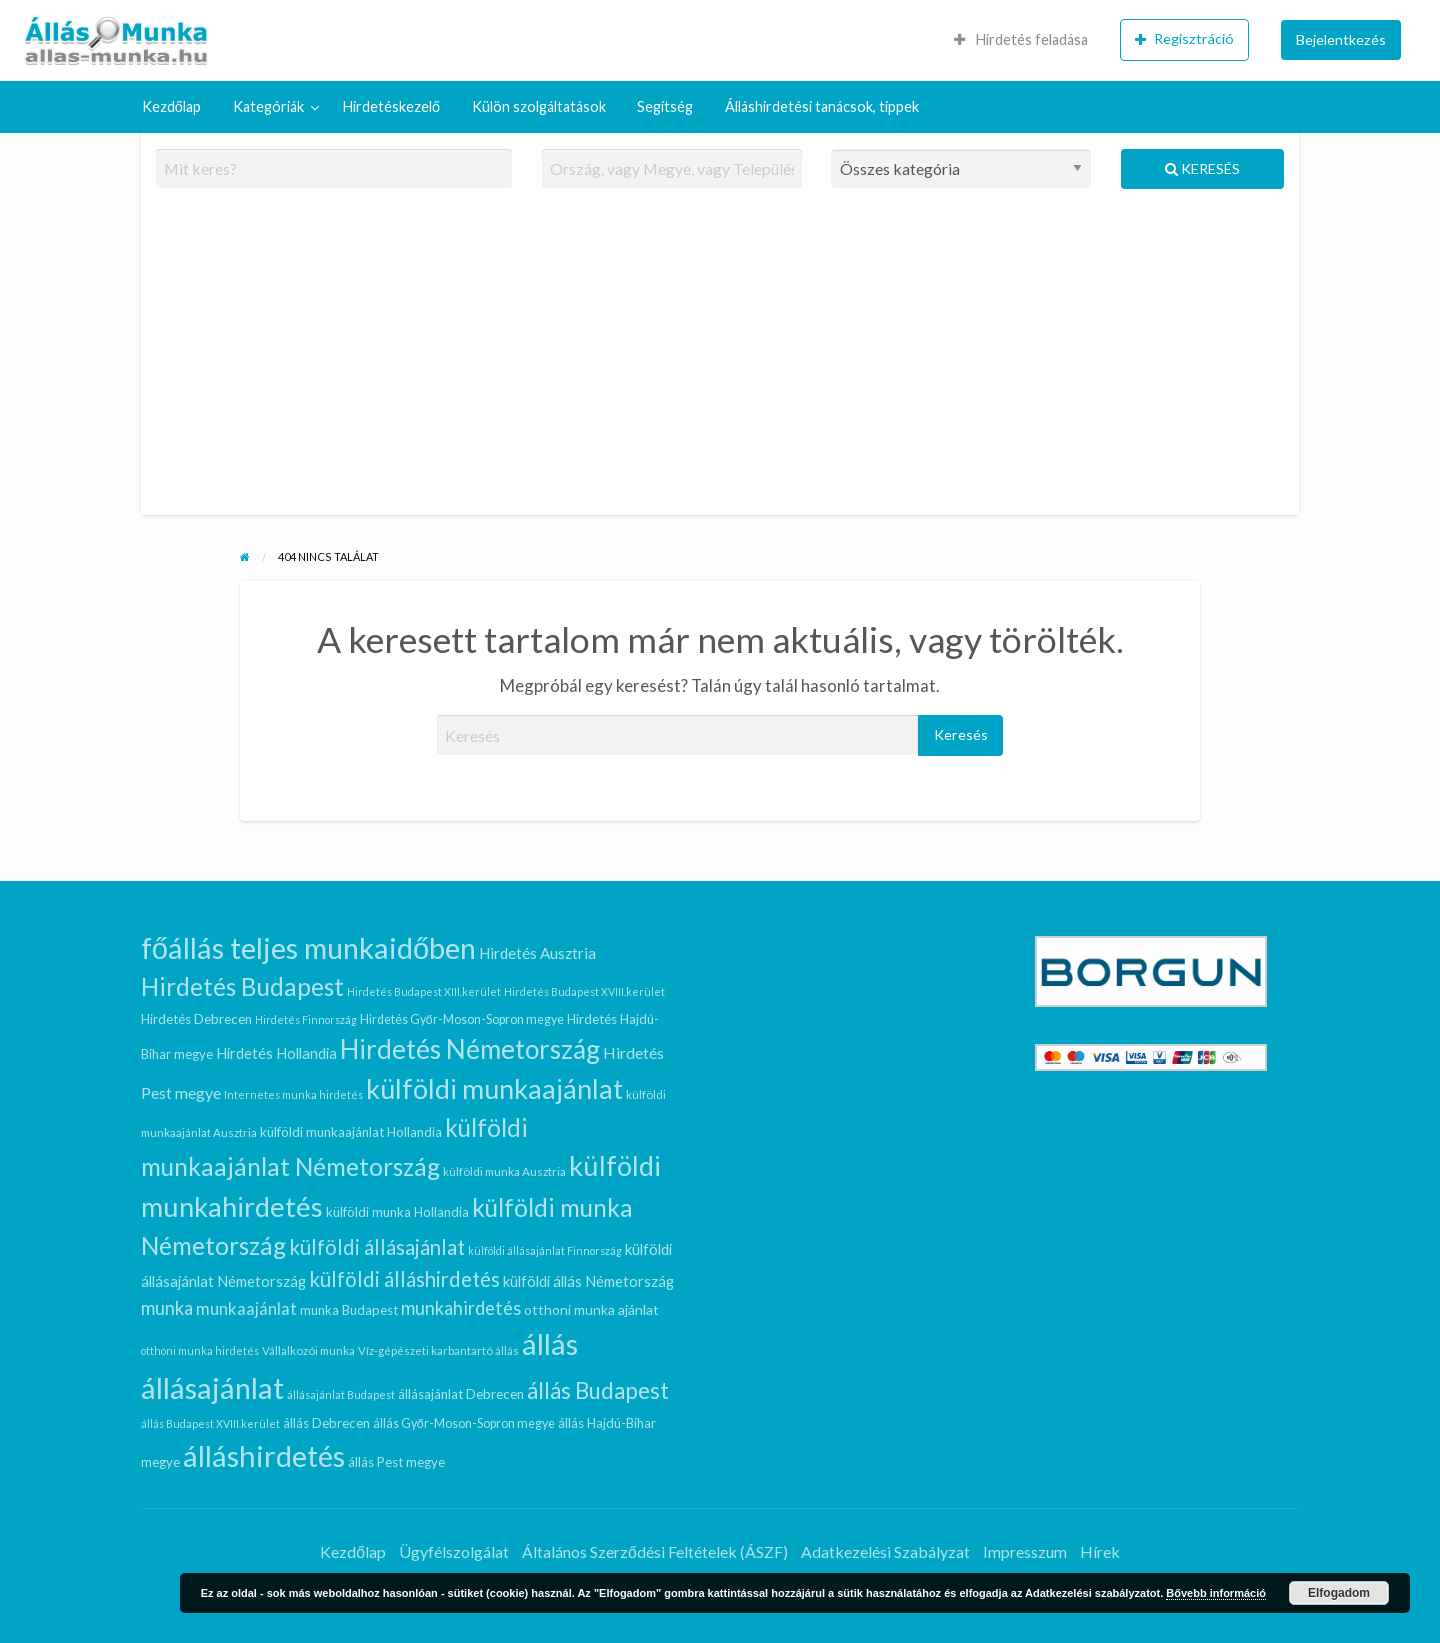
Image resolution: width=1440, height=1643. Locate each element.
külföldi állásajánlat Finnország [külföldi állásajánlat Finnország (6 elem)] (545, 1250)
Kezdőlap (171, 106)
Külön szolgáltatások (539, 106)
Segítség (665, 106)
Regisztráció (1184, 39)
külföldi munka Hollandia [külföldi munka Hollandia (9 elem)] (397, 1212)
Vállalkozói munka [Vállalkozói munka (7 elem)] (308, 1350)
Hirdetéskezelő (391, 106)
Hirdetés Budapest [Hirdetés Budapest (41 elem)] (242, 986)
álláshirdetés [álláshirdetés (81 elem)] (264, 1455)
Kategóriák (268, 106)
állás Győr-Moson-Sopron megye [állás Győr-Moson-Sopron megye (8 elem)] (464, 1423)
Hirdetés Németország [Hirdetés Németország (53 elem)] (470, 1049)
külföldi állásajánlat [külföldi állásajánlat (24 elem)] (377, 1247)
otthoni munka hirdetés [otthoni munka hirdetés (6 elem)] (200, 1350)
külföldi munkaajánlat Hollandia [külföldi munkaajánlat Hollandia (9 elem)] (351, 1132)
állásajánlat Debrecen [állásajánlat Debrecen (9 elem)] (461, 1394)
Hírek (1100, 1551)
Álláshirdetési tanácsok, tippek (822, 106)
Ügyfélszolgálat (454, 1551)
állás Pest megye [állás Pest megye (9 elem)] (396, 1462)
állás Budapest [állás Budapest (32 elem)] (598, 1390)
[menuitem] (1021, 40)
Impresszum (1025, 1551)
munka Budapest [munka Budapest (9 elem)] (349, 1310)
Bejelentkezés (1341, 39)
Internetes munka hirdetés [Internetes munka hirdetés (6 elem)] (293, 1094)
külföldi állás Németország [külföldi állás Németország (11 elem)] (588, 1281)
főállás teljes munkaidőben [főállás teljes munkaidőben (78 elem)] (308, 947)
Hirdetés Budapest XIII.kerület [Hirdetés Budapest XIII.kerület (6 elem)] (424, 991)
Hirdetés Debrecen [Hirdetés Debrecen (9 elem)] (196, 1019)
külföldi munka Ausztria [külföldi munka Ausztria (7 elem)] (504, 1171)
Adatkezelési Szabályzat (885, 1551)
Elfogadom (1339, 1593)
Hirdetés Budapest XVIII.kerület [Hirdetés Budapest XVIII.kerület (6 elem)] (584, 991)
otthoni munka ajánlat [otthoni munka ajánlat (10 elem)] (591, 1309)
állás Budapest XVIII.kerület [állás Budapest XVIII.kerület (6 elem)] (210, 1423)
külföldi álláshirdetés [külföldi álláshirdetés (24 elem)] (404, 1279)
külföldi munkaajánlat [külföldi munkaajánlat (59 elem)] (494, 1088)
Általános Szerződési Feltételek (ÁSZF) (655, 1551)
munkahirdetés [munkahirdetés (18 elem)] (461, 1308)
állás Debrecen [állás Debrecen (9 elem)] (326, 1423)
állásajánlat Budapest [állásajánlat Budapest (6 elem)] (341, 1394)
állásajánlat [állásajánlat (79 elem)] (212, 1387)
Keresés (1202, 168)
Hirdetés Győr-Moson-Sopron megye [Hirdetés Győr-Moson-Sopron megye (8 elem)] (462, 1019)
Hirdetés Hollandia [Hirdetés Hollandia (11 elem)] (276, 1053)
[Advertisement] (720, 360)
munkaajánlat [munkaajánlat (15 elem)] (246, 1308)
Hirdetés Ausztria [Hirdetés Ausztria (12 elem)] (537, 953)
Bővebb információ (1216, 1593)
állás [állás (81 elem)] (550, 1343)
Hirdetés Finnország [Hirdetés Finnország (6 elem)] (306, 1019)
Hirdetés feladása (1021, 39)
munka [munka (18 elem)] (167, 1308)
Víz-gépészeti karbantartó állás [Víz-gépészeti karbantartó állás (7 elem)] (438, 1350)
